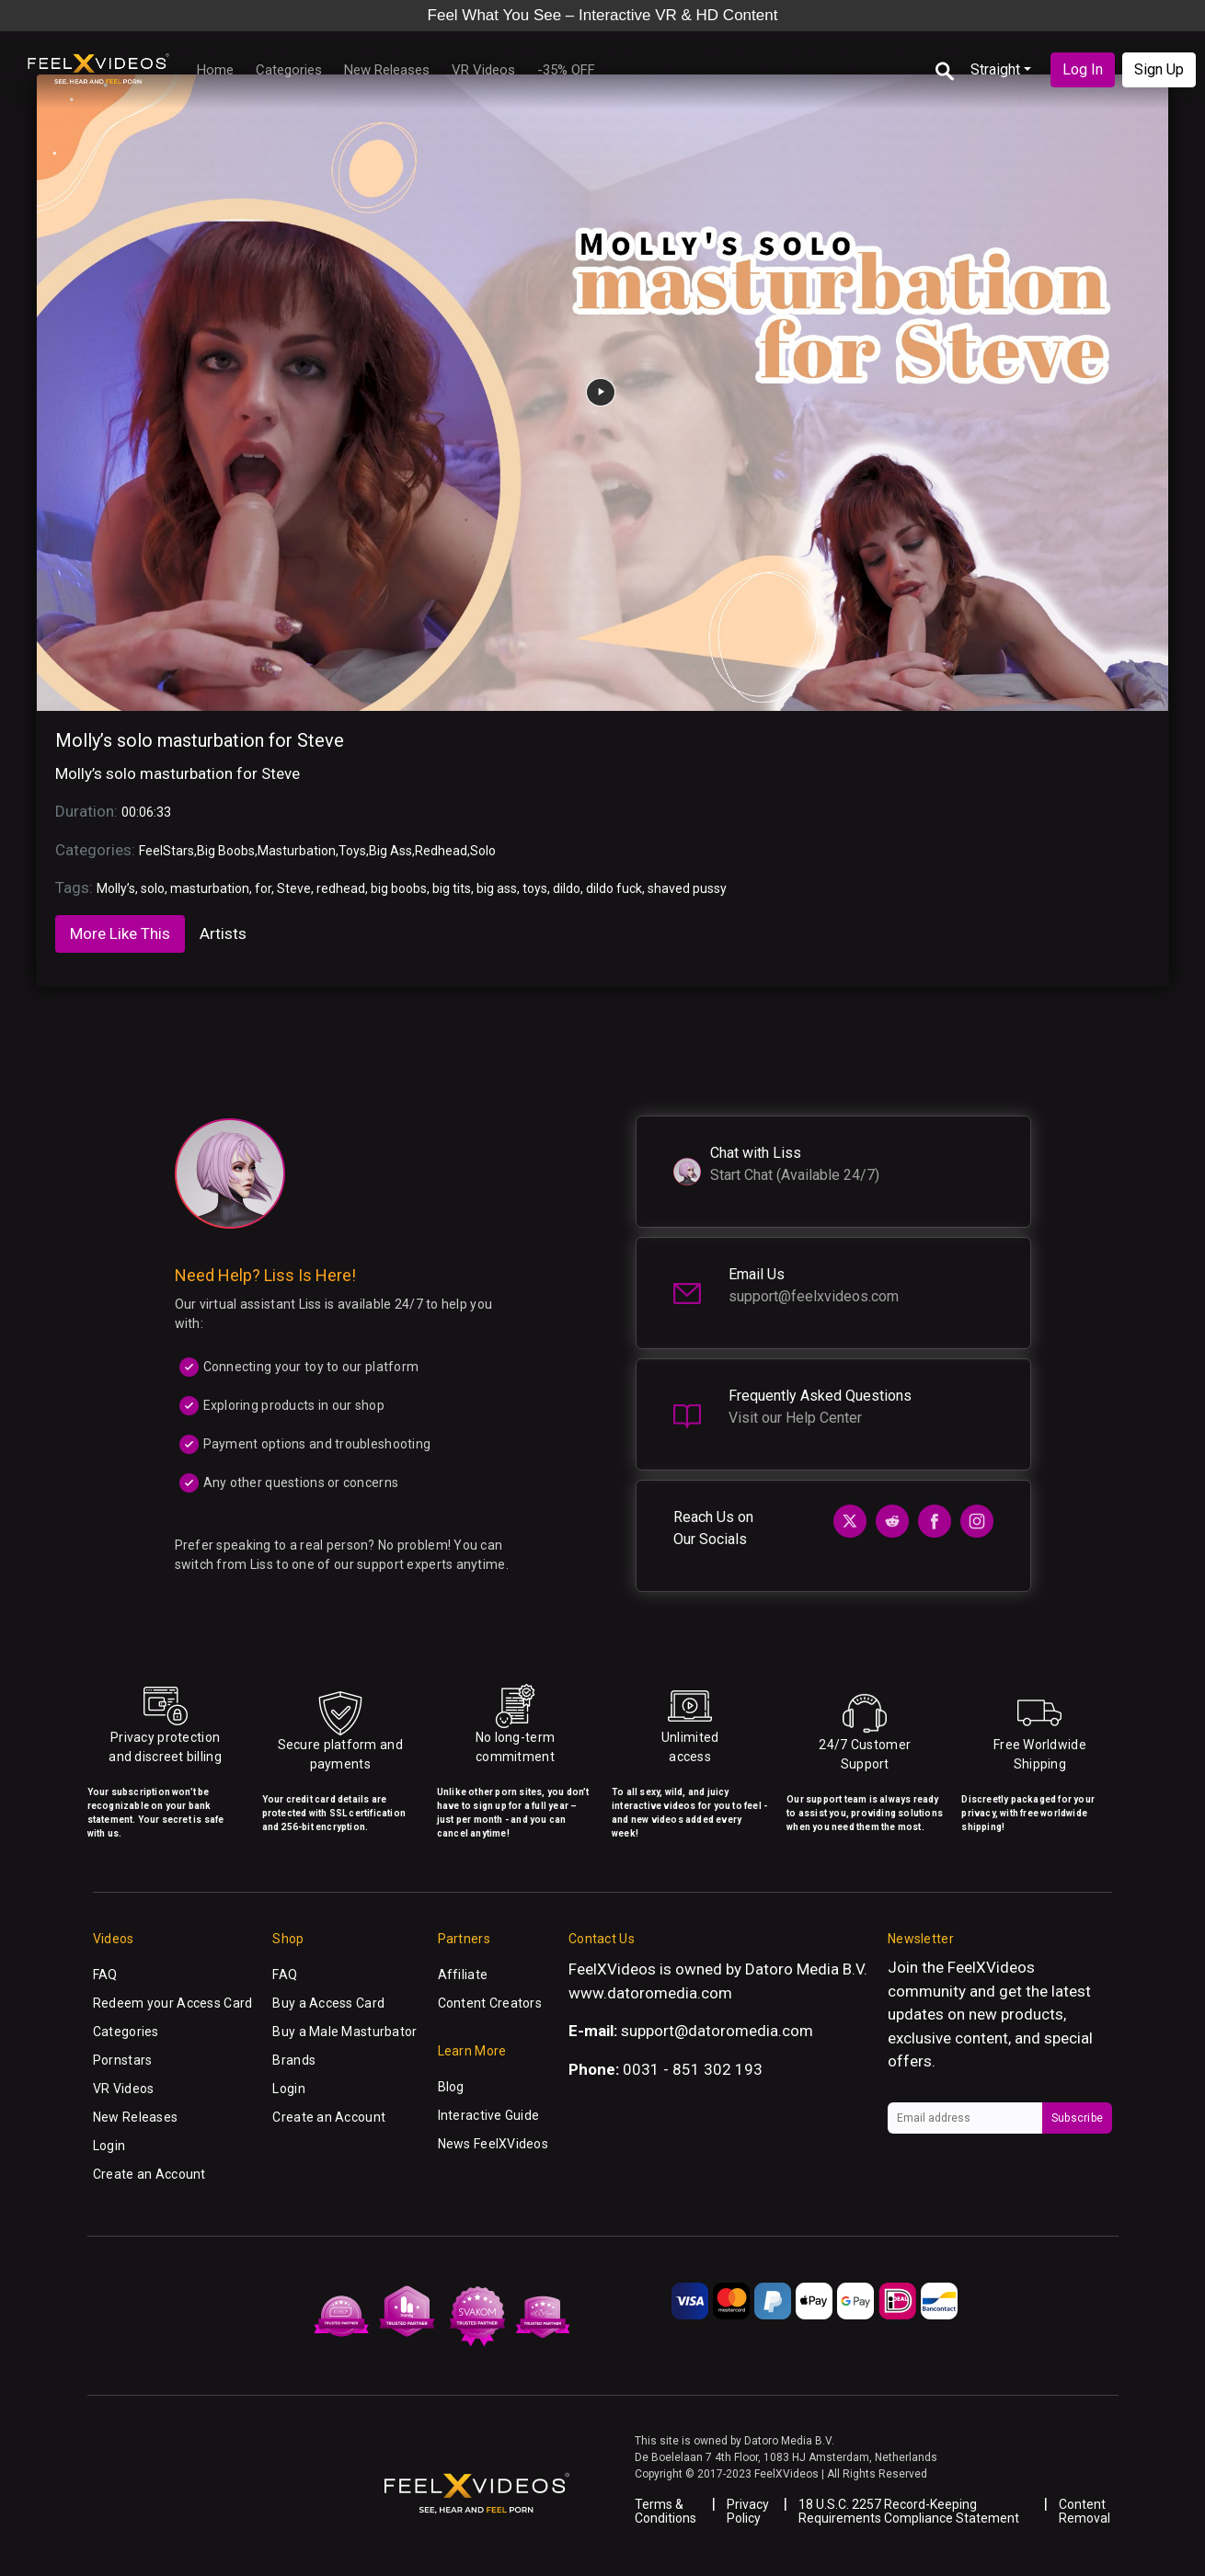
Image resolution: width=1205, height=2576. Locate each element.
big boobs (399, 888)
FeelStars (166, 850)
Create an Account (149, 2174)
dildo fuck (614, 888)
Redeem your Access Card (172, 2003)
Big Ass (390, 850)
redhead (340, 888)
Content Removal (1084, 2511)
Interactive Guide (489, 2115)
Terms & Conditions (665, 2511)
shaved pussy (687, 888)
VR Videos (483, 70)
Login (109, 2145)
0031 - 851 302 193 (693, 2069)
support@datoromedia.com (717, 2030)
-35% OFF (566, 70)
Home (215, 70)
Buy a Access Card (328, 2003)
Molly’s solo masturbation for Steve (199, 740)
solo (153, 888)
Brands (294, 2060)
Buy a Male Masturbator (344, 2031)
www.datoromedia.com (650, 1993)
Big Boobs (226, 850)
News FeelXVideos (493, 2143)
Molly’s (116, 888)
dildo (566, 888)
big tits (451, 888)
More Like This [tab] (120, 933)
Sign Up (1159, 69)
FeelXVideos (991, 1967)
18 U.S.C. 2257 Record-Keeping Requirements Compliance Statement (908, 2511)
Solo (483, 850)
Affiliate (463, 1974)
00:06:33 (146, 812)
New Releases (387, 70)
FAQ (105, 1974)
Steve (294, 888)
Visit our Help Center (795, 1417)
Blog (451, 2086)
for (263, 888)
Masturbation (297, 850)
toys (534, 888)
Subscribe (1077, 2118)
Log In (1082, 69)
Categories (289, 70)
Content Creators (490, 2003)
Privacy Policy (748, 2511)
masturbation (209, 888)
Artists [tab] (223, 933)
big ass (496, 888)
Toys (352, 850)
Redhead (441, 850)
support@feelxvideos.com (814, 1296)
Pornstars (123, 2060)
